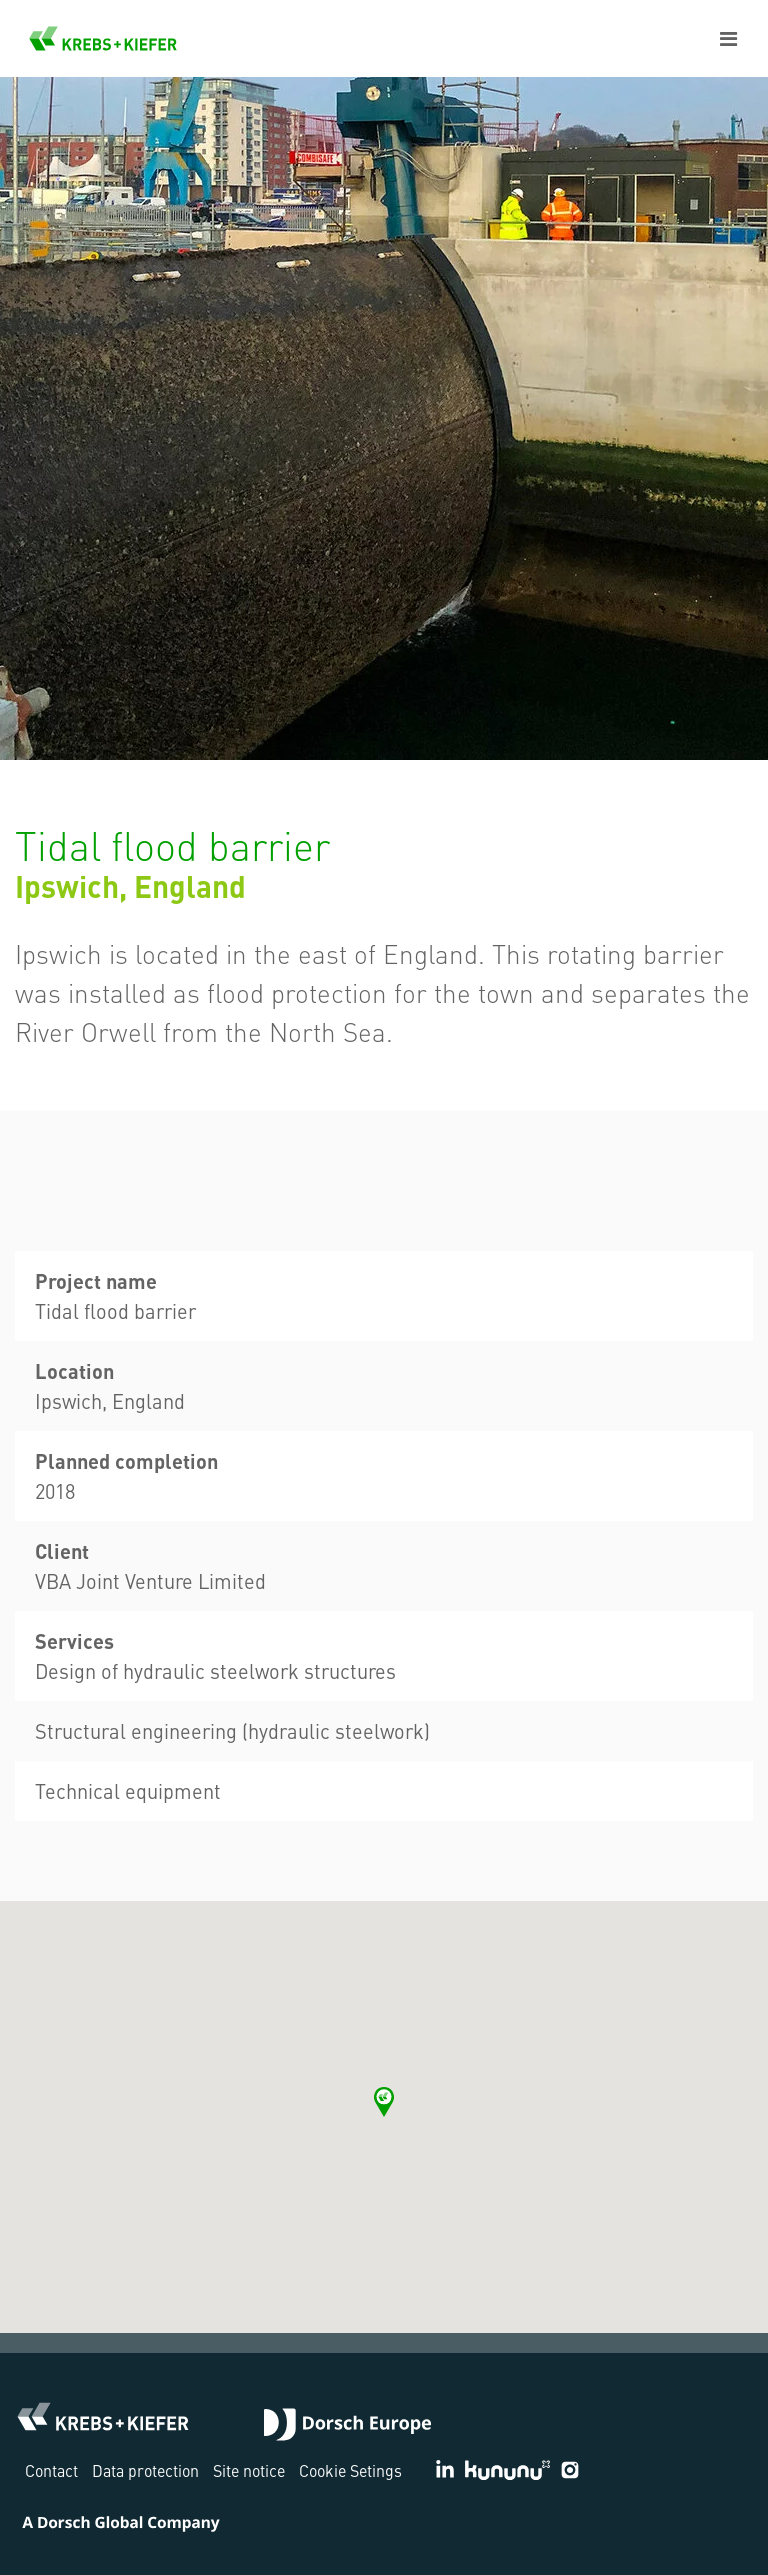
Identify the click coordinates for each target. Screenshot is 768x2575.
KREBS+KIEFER (103, 38)
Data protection (145, 2470)
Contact (51, 2470)
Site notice (249, 2470)
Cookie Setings (350, 2470)
